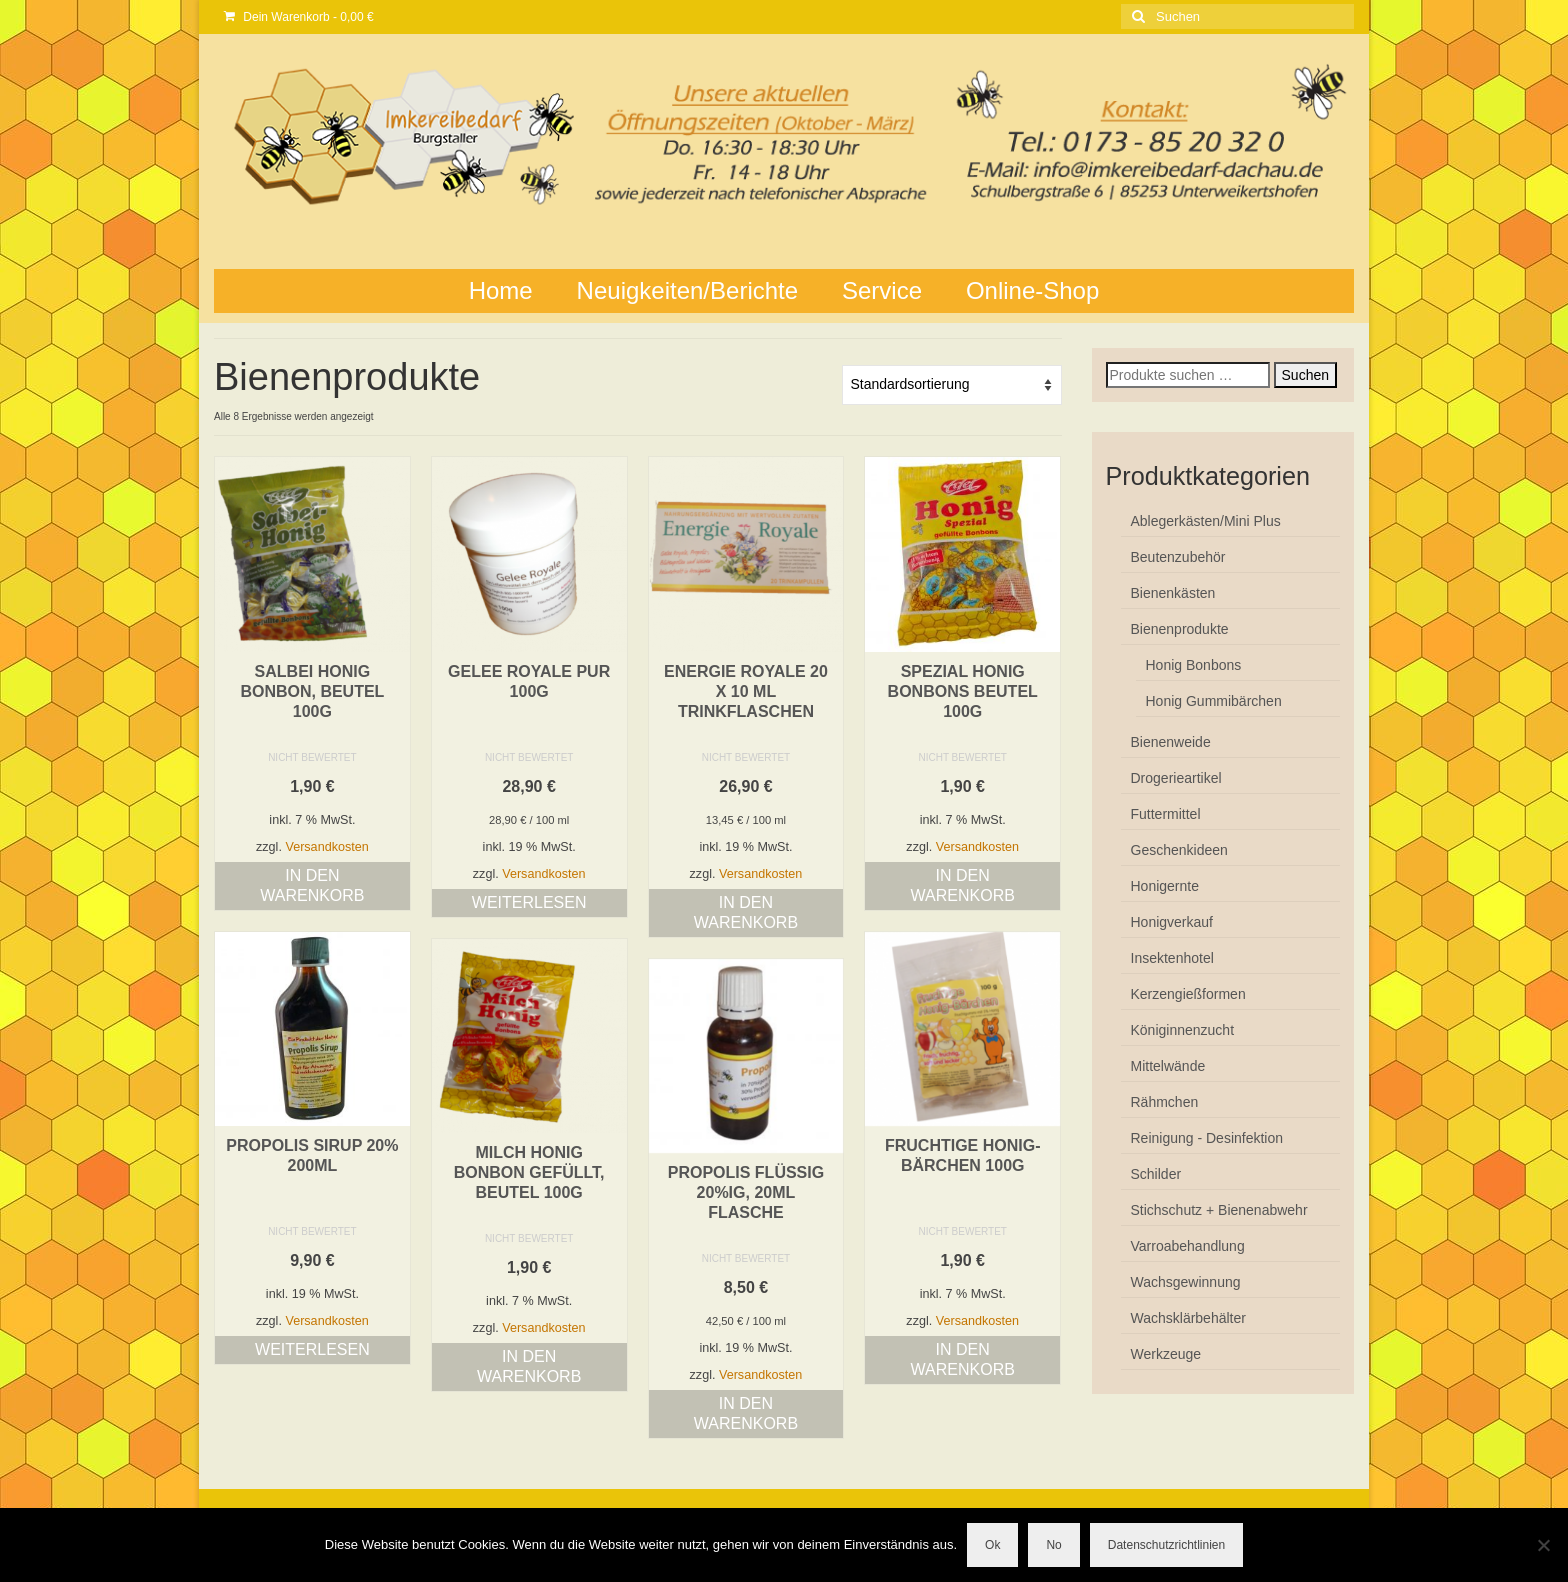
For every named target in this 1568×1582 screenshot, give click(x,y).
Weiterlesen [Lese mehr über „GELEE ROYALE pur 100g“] (529, 902)
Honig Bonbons (1194, 665)
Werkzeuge (1166, 1354)
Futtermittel (1166, 814)
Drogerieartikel (1176, 778)
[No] (1543, 1545)
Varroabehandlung (1188, 1246)
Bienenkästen (1173, 593)
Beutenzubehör (1178, 557)
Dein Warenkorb (299, 17)
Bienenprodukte (1180, 629)
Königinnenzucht (1183, 1030)
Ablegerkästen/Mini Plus (1206, 521)
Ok (992, 1545)
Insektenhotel (1172, 958)
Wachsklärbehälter (1188, 1318)
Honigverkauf (1172, 922)
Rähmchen (1165, 1102)
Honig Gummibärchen (1214, 701)
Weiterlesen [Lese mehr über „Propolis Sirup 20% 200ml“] (312, 1349)
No (1053, 1545)
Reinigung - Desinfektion (1207, 1138)
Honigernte (1165, 886)
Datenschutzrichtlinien (1166, 1545)
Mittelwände (1168, 1066)
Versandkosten (326, 847)
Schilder (1156, 1174)
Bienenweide (1171, 742)
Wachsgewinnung (1186, 1282)
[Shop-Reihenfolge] (952, 385)
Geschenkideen (1179, 850)
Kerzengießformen (1188, 994)
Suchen (1305, 375)
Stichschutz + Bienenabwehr (1219, 1210)
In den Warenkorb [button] (312, 885)
